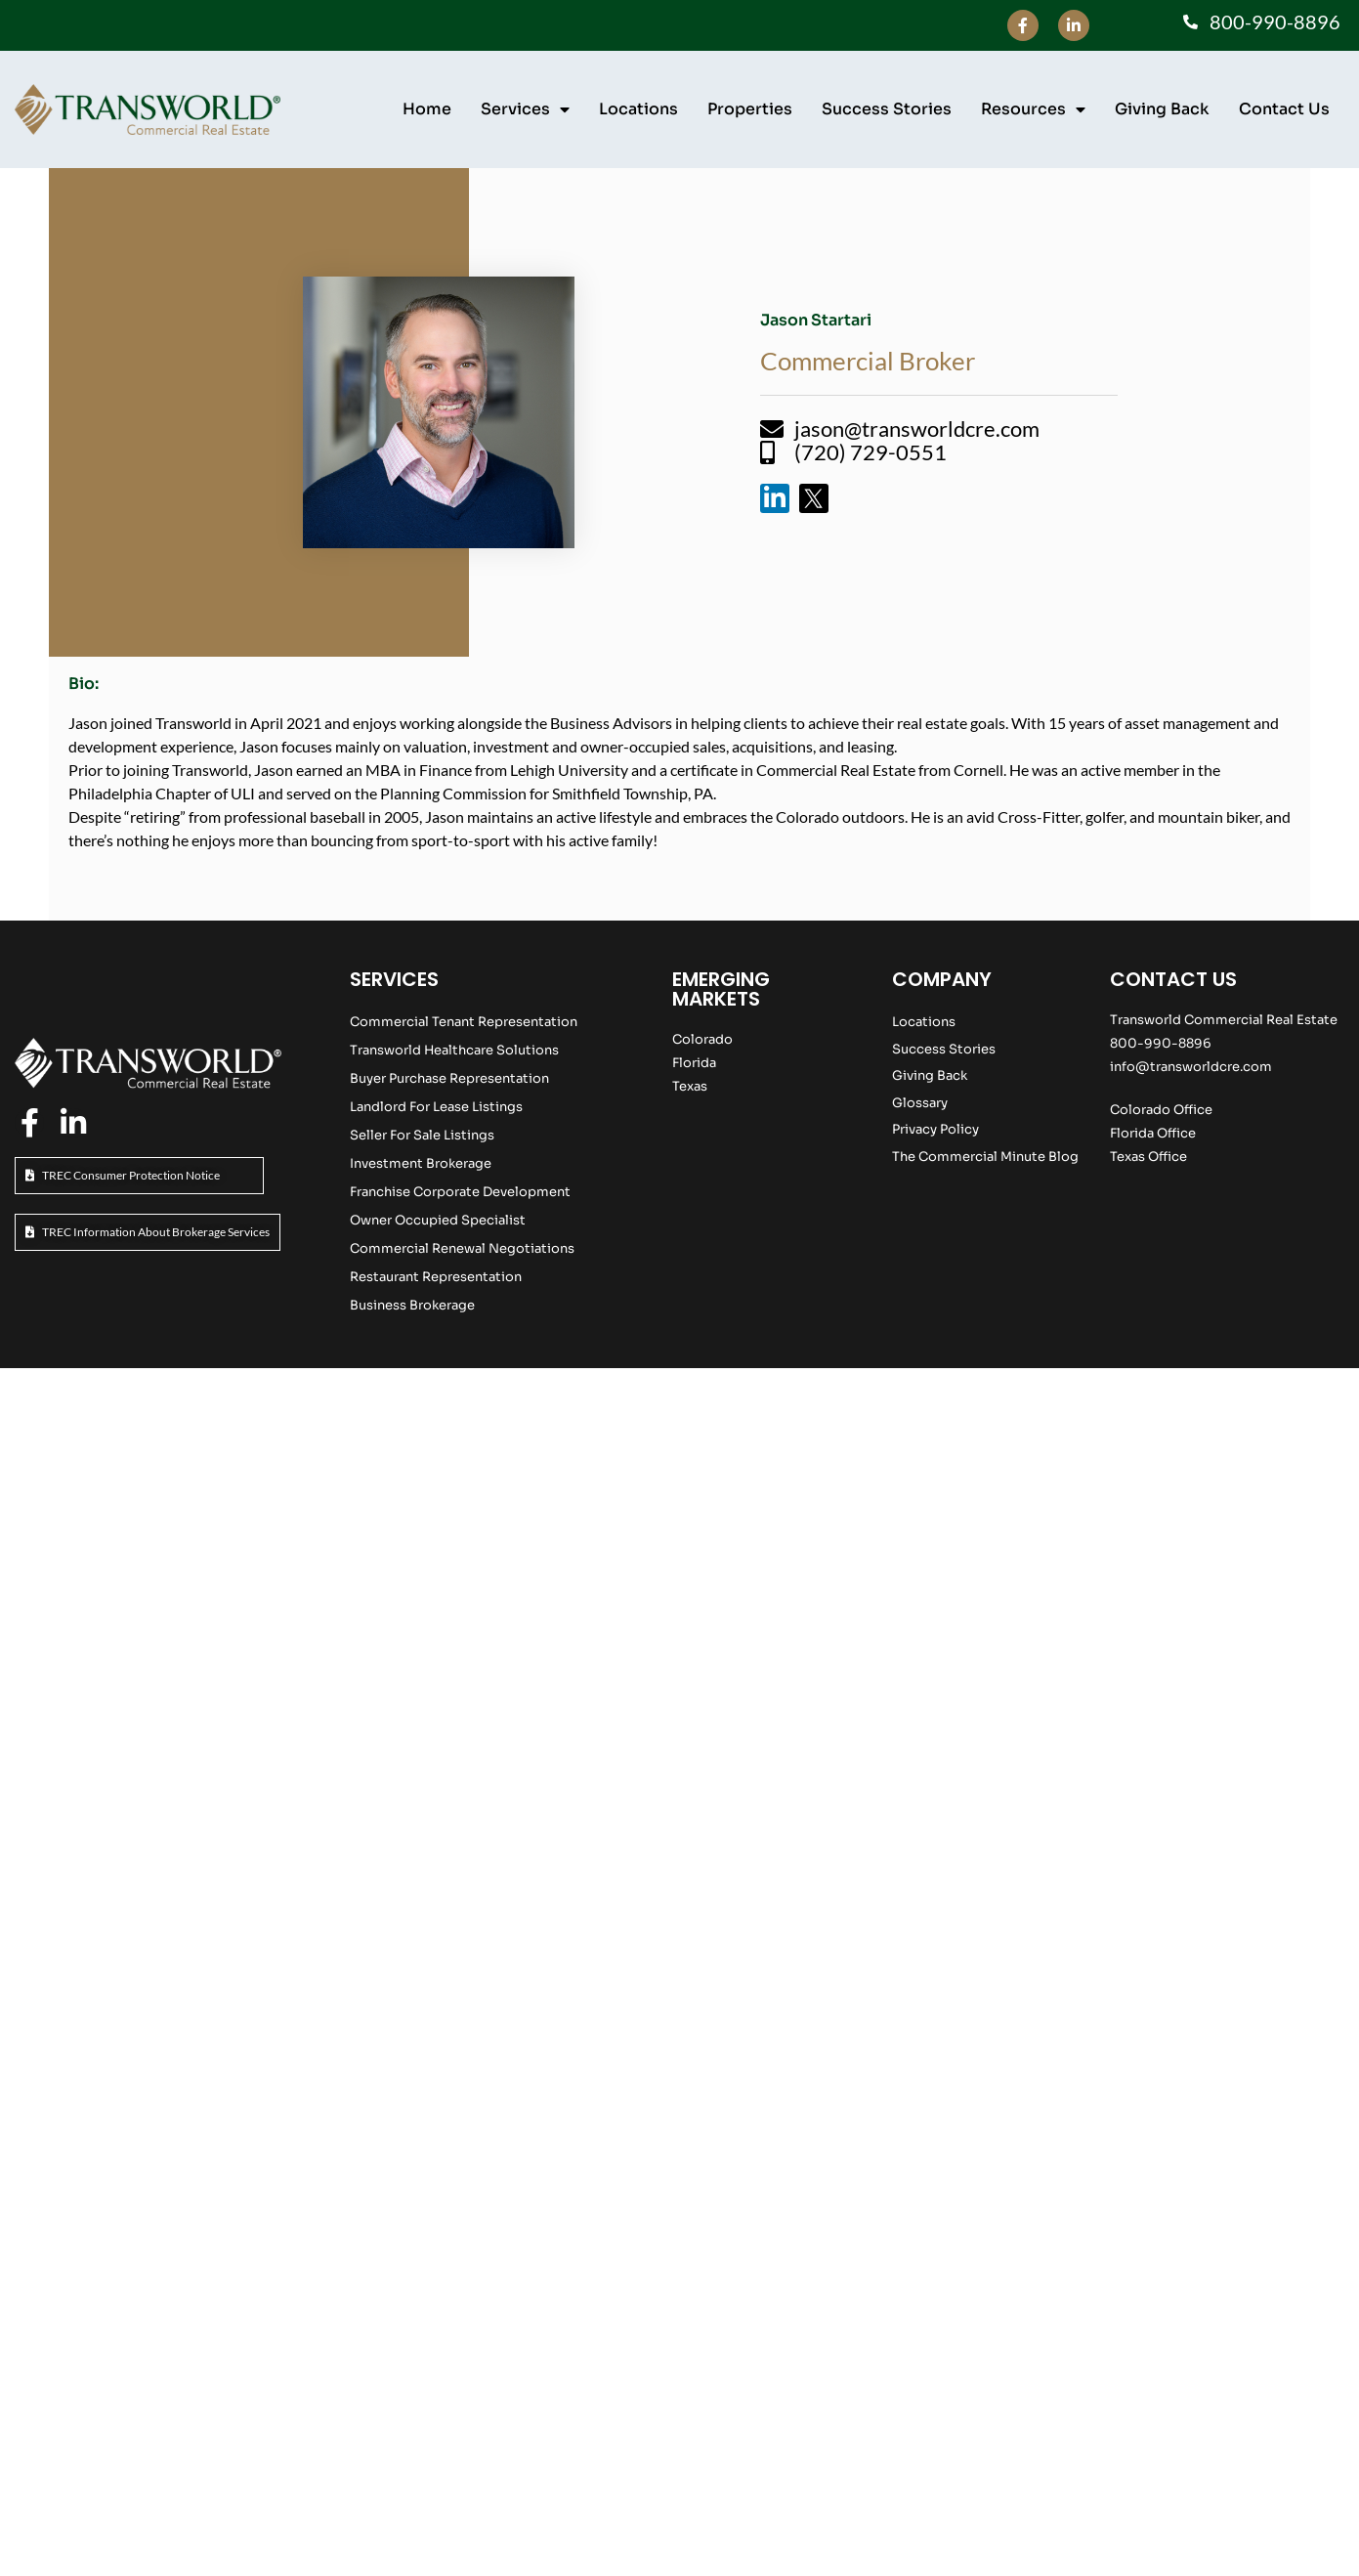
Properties (749, 109)
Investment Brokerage (420, 1163)
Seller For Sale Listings (422, 1135)
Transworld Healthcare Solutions (454, 1050)
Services (525, 109)
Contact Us (1284, 109)
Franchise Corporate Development (460, 1191)
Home (427, 109)
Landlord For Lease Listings (436, 1106)
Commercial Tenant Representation (463, 1021)
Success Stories (887, 109)
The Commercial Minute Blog (985, 1156)
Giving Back (1162, 109)
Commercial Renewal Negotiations (462, 1248)
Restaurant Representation (436, 1276)
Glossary (920, 1103)
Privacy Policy (935, 1129)
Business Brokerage (412, 1305)
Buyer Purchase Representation (449, 1078)
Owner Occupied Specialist (438, 1220)
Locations (638, 109)
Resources (1033, 109)
